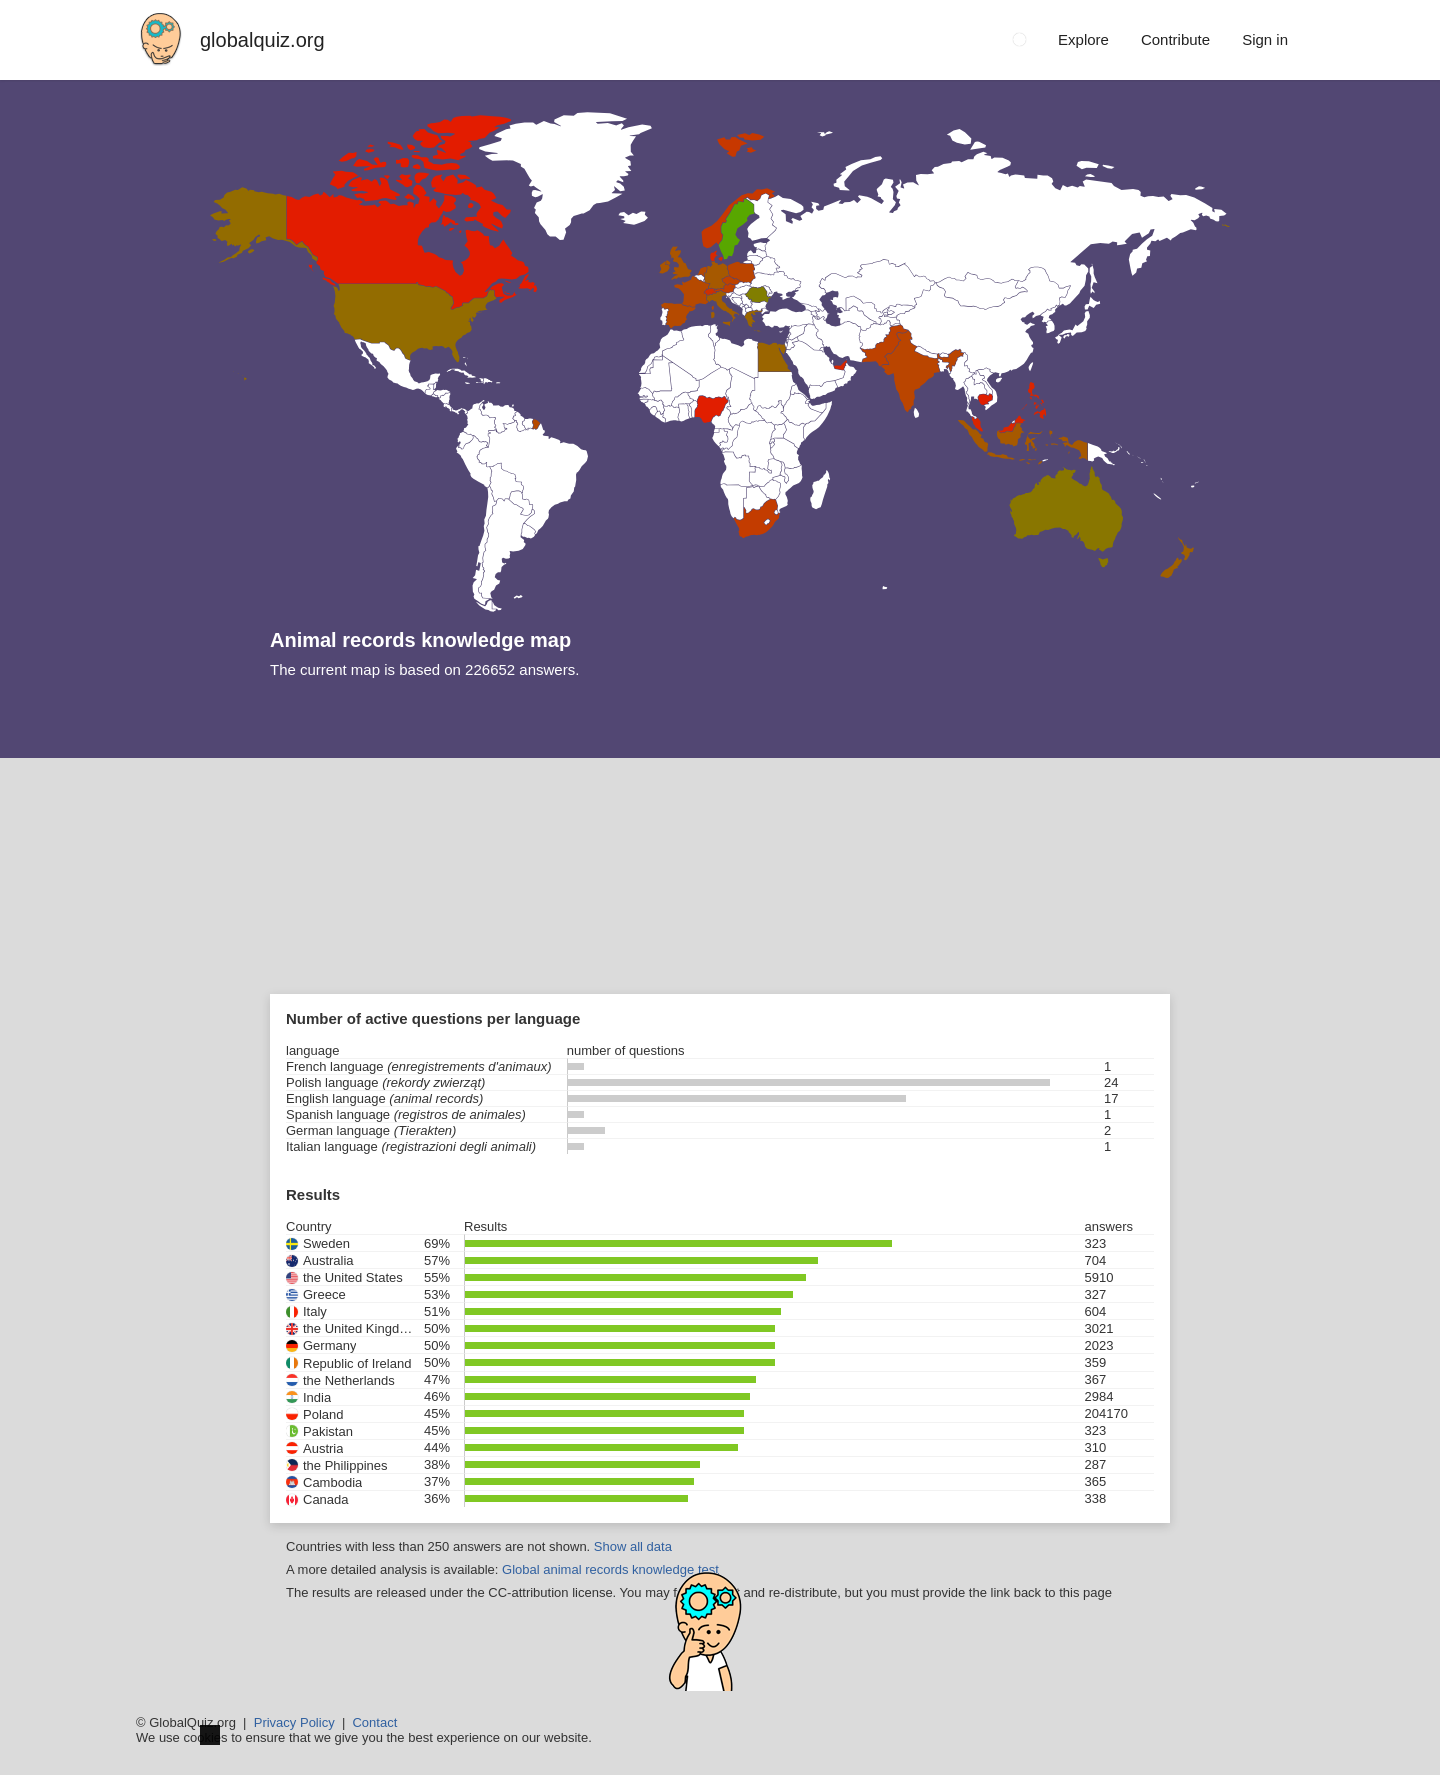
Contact (374, 1722)
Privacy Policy (294, 1722)
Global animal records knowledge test (610, 1569)
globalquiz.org (262, 40)
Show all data (633, 1546)
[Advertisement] (720, 908)
